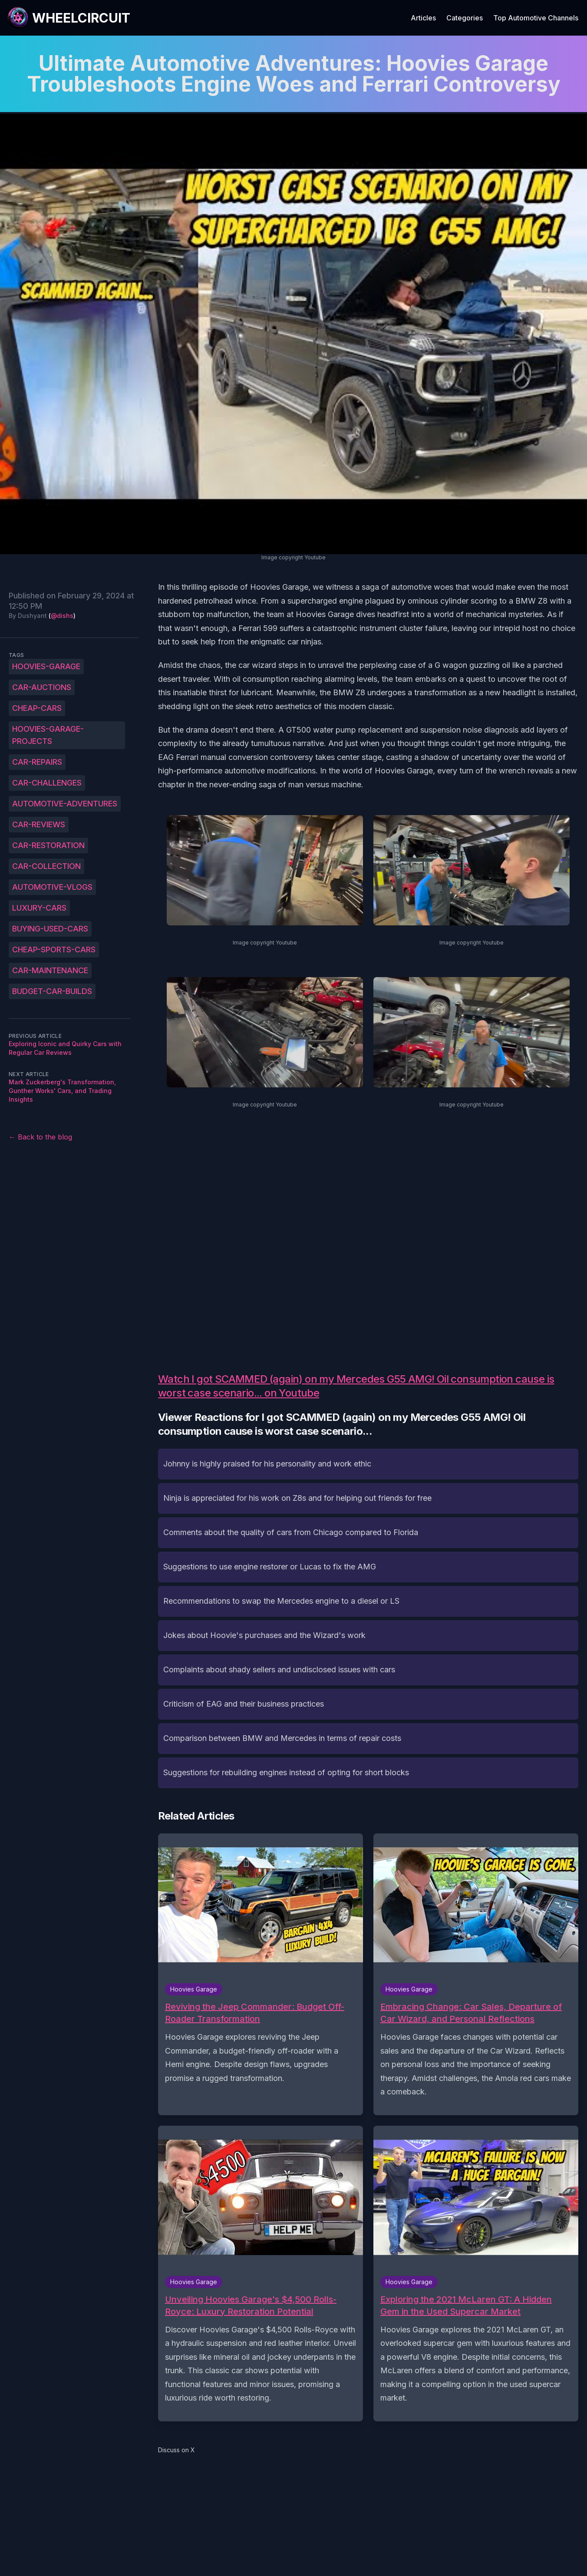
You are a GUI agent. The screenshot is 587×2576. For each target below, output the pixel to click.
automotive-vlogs (52, 887)
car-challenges (47, 782)
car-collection (46, 866)
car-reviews (38, 824)
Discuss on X (176, 2450)
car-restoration (48, 845)
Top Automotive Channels (535, 17)
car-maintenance (50, 970)
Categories (464, 17)
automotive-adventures (64, 803)
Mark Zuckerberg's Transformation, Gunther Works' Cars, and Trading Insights (62, 1090)
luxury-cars (39, 907)
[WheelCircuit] (68, 18)
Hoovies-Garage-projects (48, 735)
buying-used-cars (50, 928)
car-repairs (37, 761)
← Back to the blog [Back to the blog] (40, 1137)
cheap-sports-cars (54, 949)
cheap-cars (37, 708)
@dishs (62, 615)
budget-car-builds (52, 991)
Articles (423, 17)
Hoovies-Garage (46, 666)
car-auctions (41, 687)
